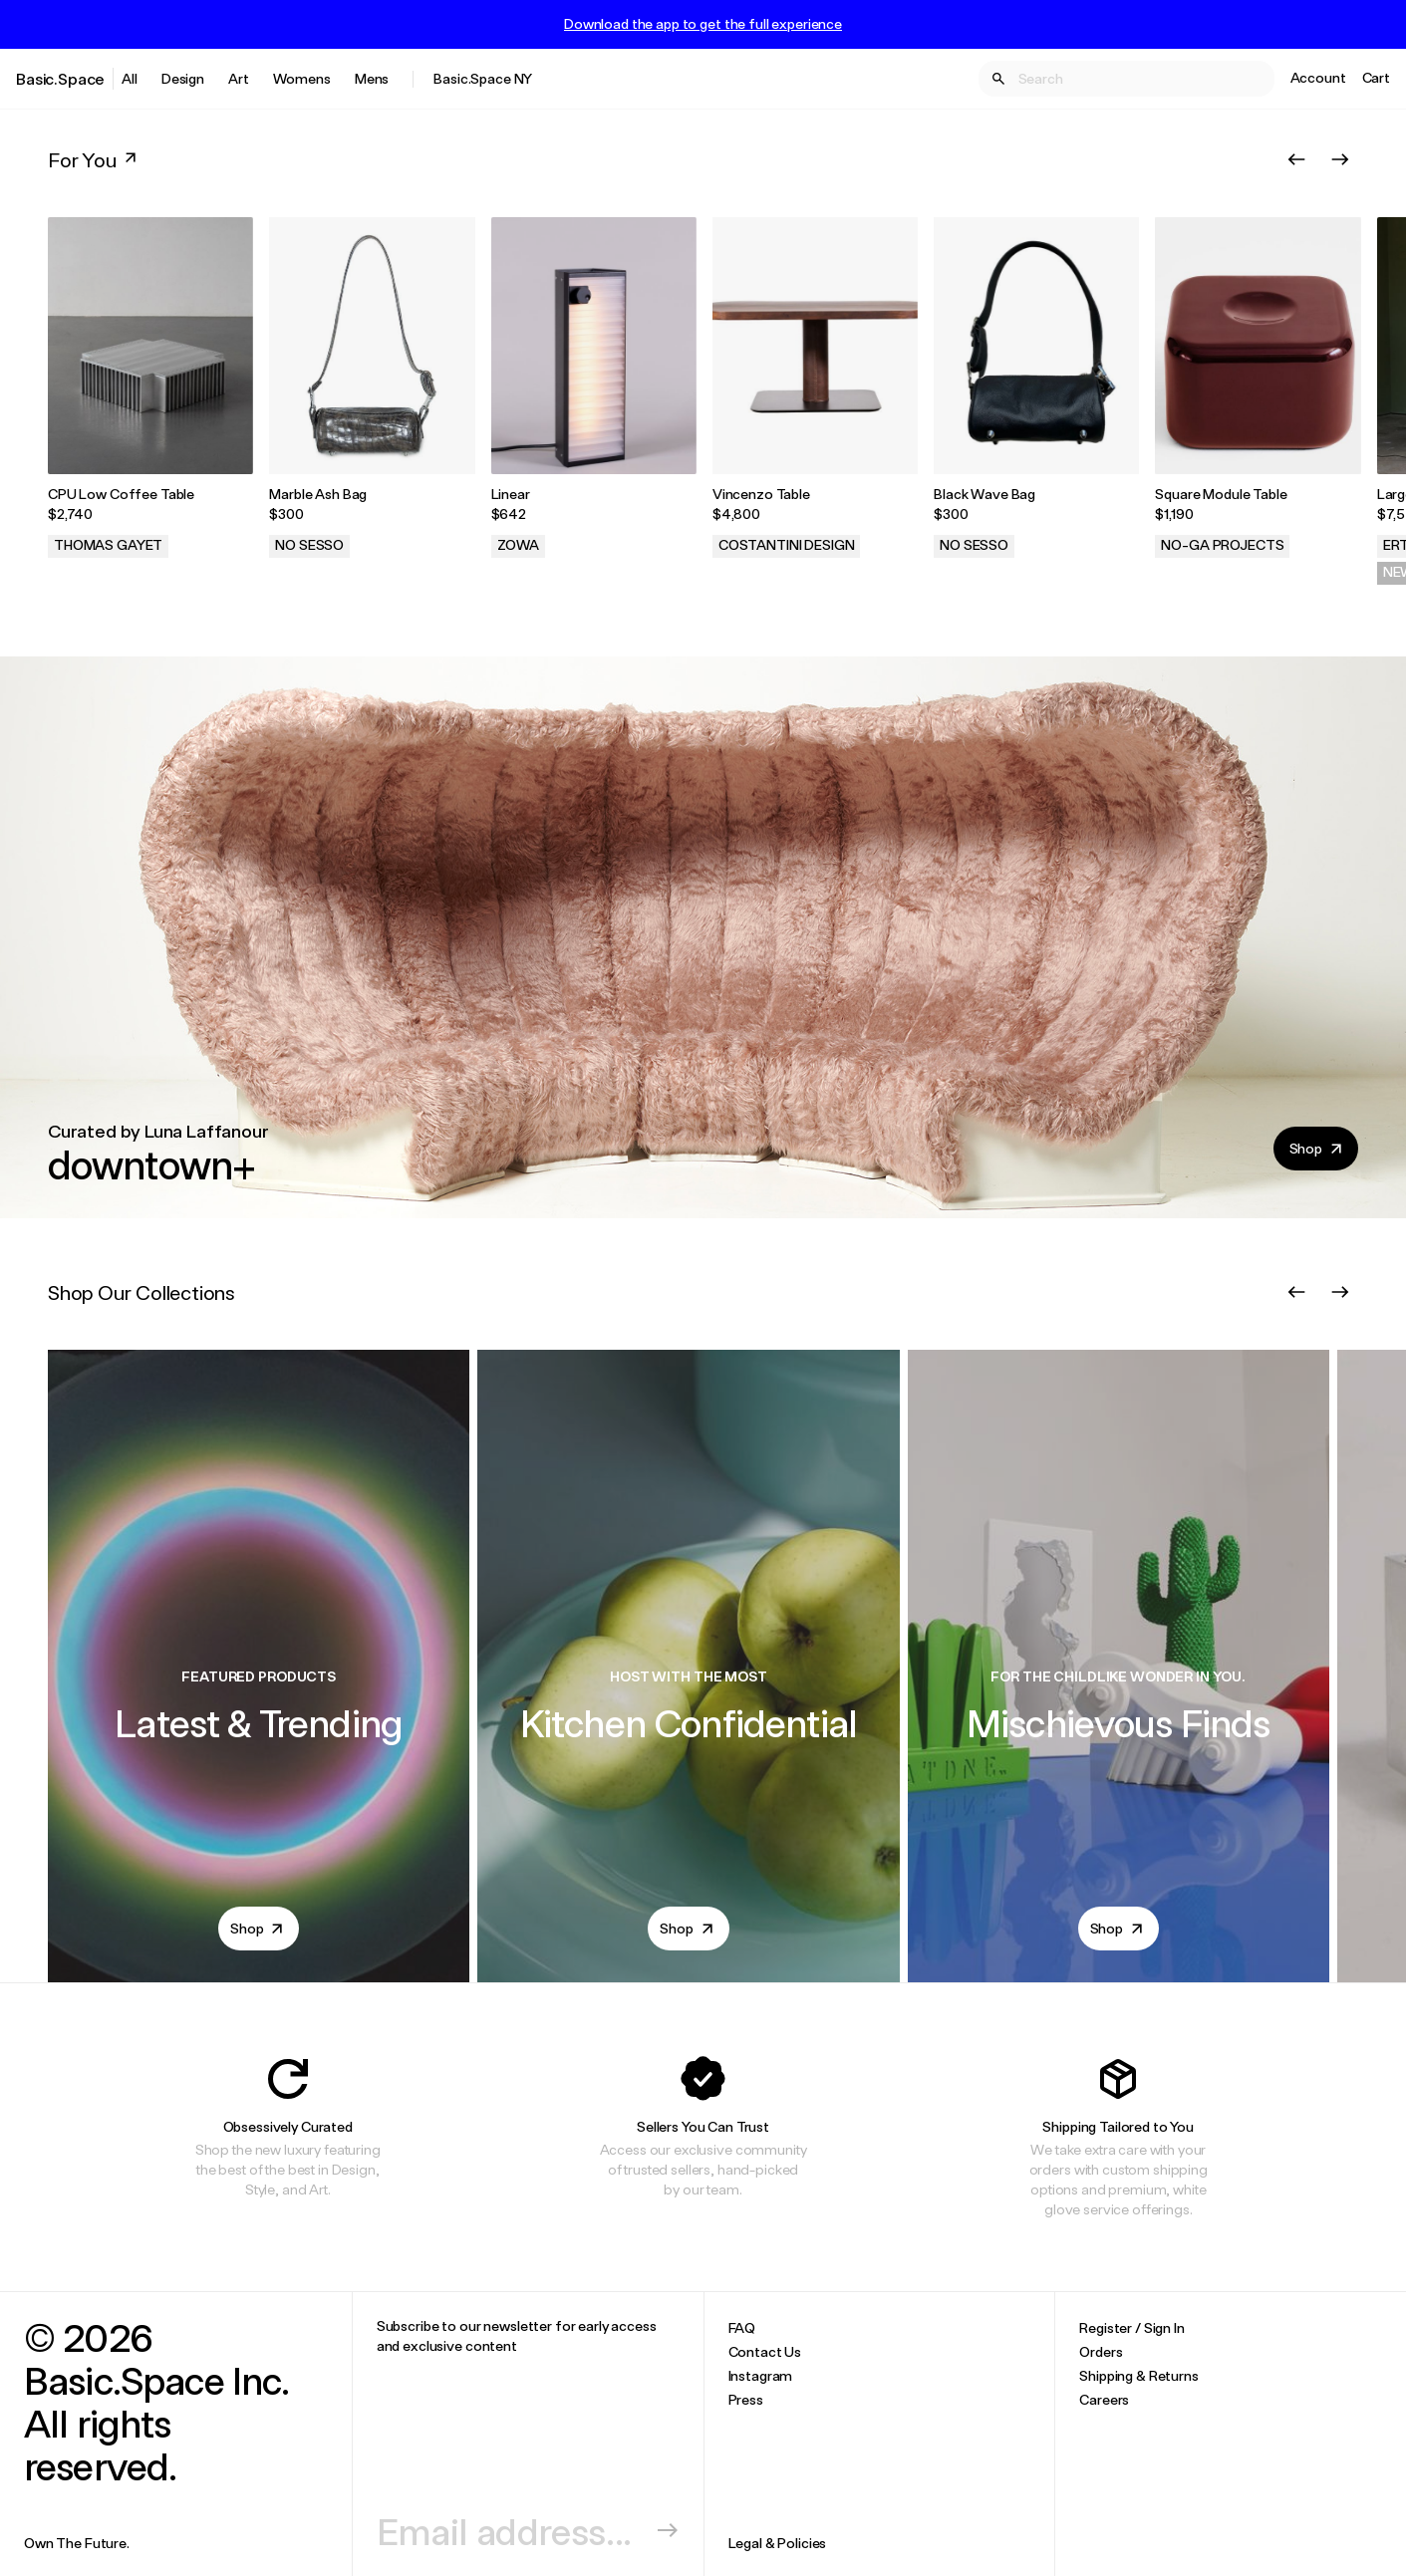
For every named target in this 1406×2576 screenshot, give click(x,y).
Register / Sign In (1131, 2327)
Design (182, 78)
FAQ (742, 2327)
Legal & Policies (777, 2542)
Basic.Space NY (482, 78)
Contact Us (765, 2351)
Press (745, 2399)
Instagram (760, 2375)
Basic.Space (60, 78)
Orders (1100, 2351)
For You (94, 159)
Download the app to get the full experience (703, 24)
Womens (302, 78)
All (130, 78)
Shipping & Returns (1138, 2375)
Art (238, 78)
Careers (1104, 2399)
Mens (372, 78)
